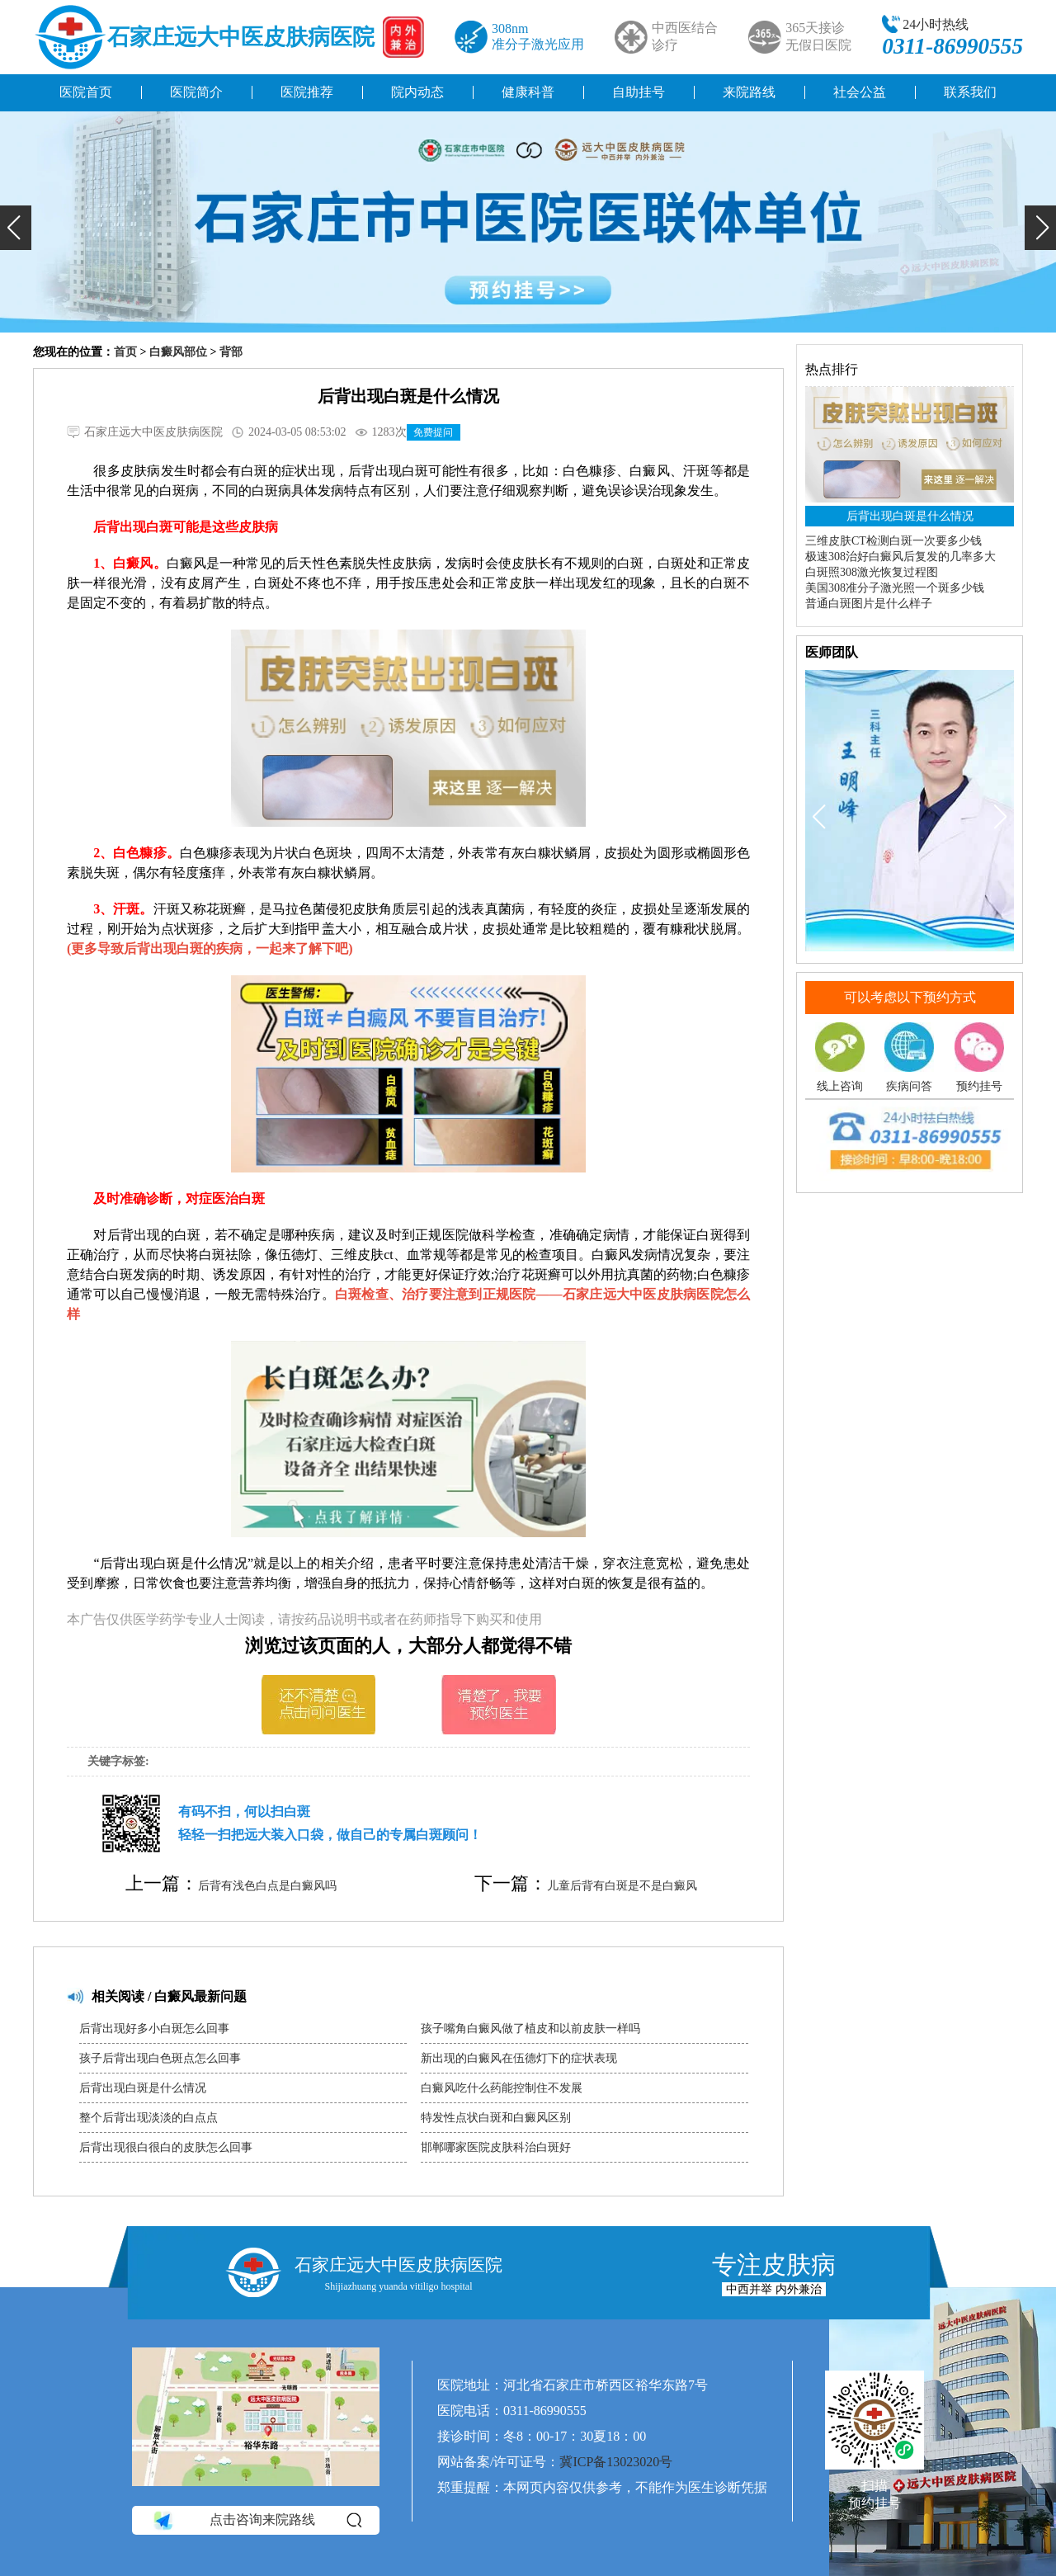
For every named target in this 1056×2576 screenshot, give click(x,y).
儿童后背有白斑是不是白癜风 (622, 1886)
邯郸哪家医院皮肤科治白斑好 (496, 2147)
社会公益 (859, 92)
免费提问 (433, 432)
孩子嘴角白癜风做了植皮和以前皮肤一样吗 (530, 2028)
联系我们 (970, 92)
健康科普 (528, 92)
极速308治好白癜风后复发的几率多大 (900, 556)
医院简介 (196, 92)
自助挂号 (638, 92)
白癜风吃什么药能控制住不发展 (501, 2088)
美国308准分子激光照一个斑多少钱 (894, 588)
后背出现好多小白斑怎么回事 (154, 2028)
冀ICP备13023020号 (615, 2462)
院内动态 (417, 92)
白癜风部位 (178, 352)
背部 (231, 352)
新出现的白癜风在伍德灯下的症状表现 (519, 2058)
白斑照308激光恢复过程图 (871, 572)
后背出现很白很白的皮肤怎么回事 (165, 2147)
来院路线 (749, 92)
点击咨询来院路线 (256, 2520)
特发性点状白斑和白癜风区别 (496, 2117)
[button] (15, 227)
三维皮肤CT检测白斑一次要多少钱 (893, 541)
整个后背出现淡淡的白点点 (148, 2117)
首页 (125, 352)
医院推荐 (306, 92)
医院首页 (85, 92)
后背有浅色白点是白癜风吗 (267, 1886)
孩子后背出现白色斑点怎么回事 (160, 2058)
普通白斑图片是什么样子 (868, 603)
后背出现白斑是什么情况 (142, 2088)
